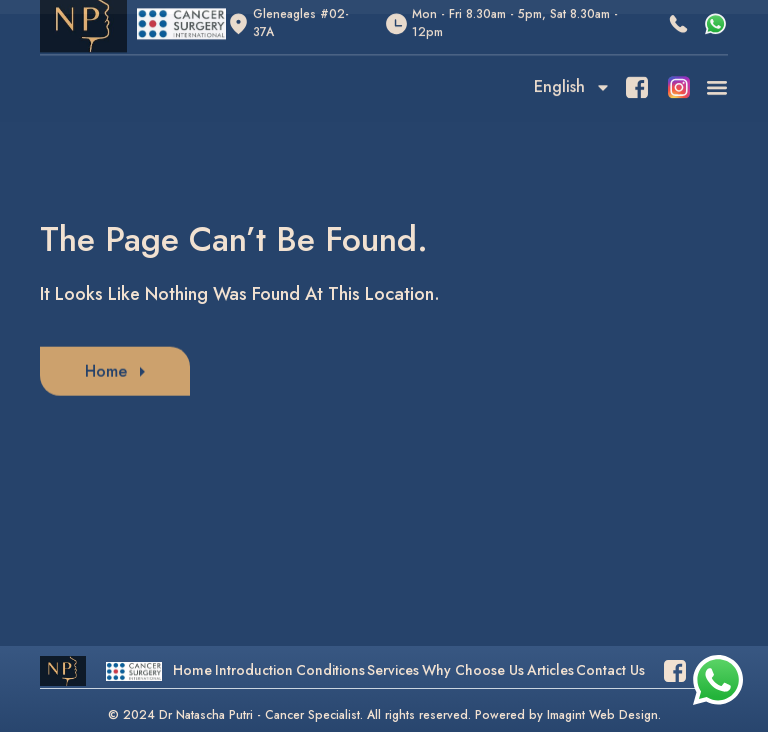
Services (393, 670)
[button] (716, 73)
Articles (550, 670)
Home (192, 670)
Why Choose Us (473, 670)
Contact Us (610, 670)
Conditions (330, 670)
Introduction (254, 670)
